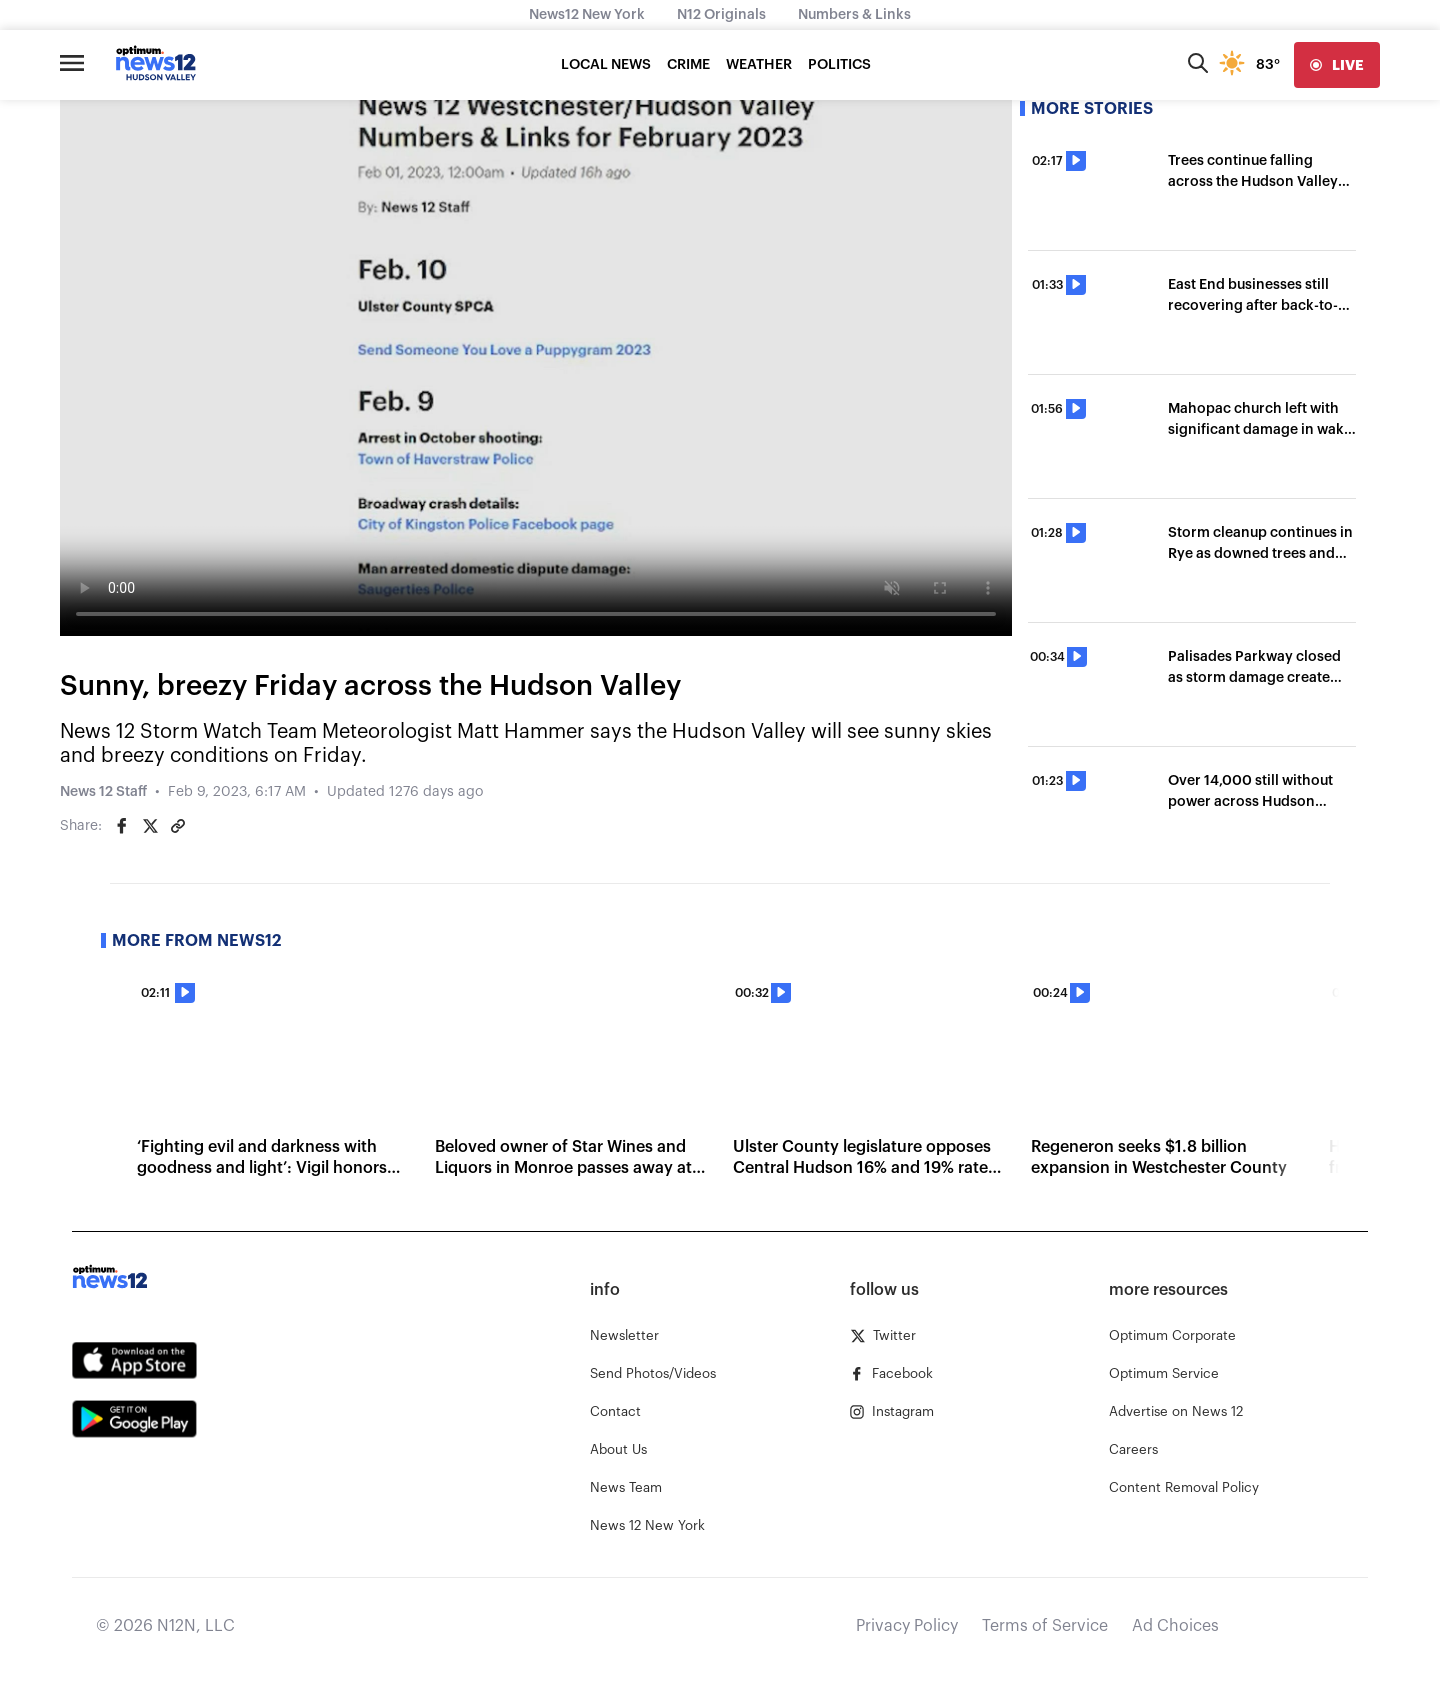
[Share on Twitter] (150, 826)
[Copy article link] (178, 826)
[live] (1337, 65)
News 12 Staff (103, 792)
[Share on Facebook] (122, 826)
